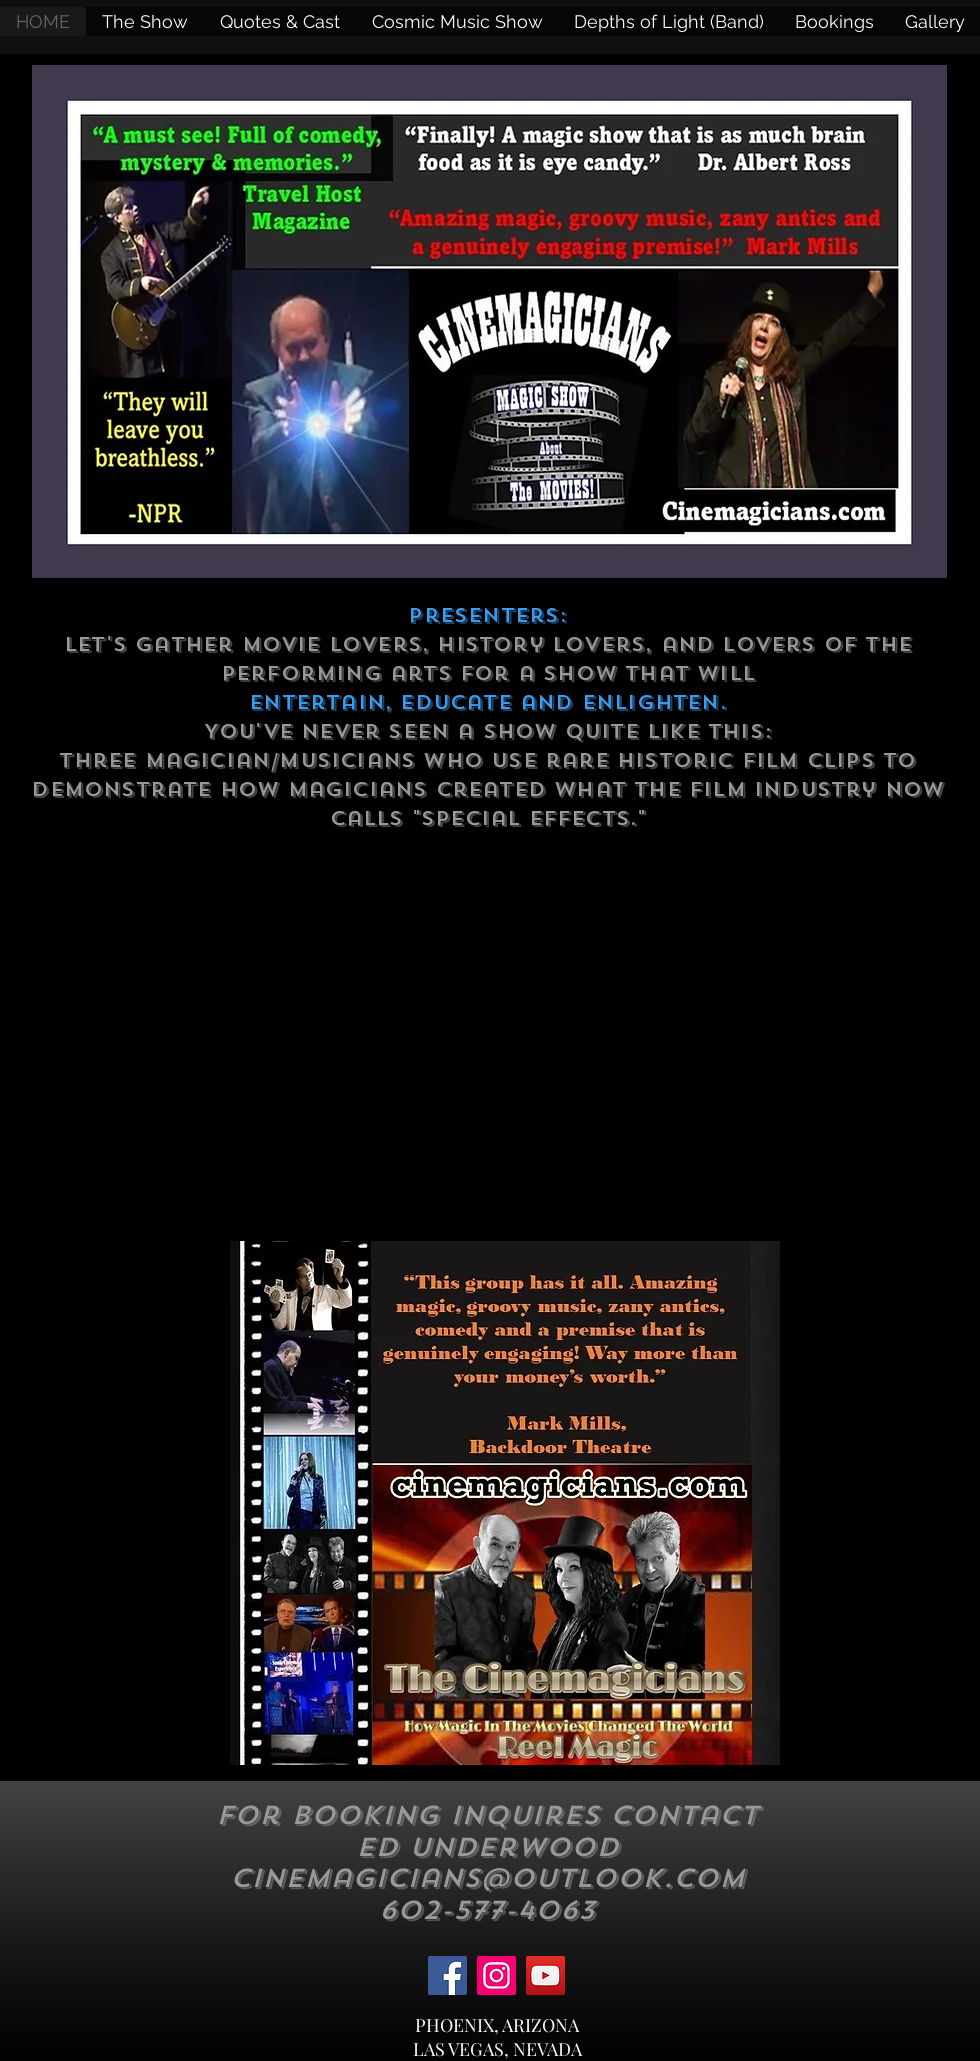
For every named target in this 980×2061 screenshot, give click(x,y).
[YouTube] (545, 1975)
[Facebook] (447, 1975)
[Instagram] (496, 1975)
